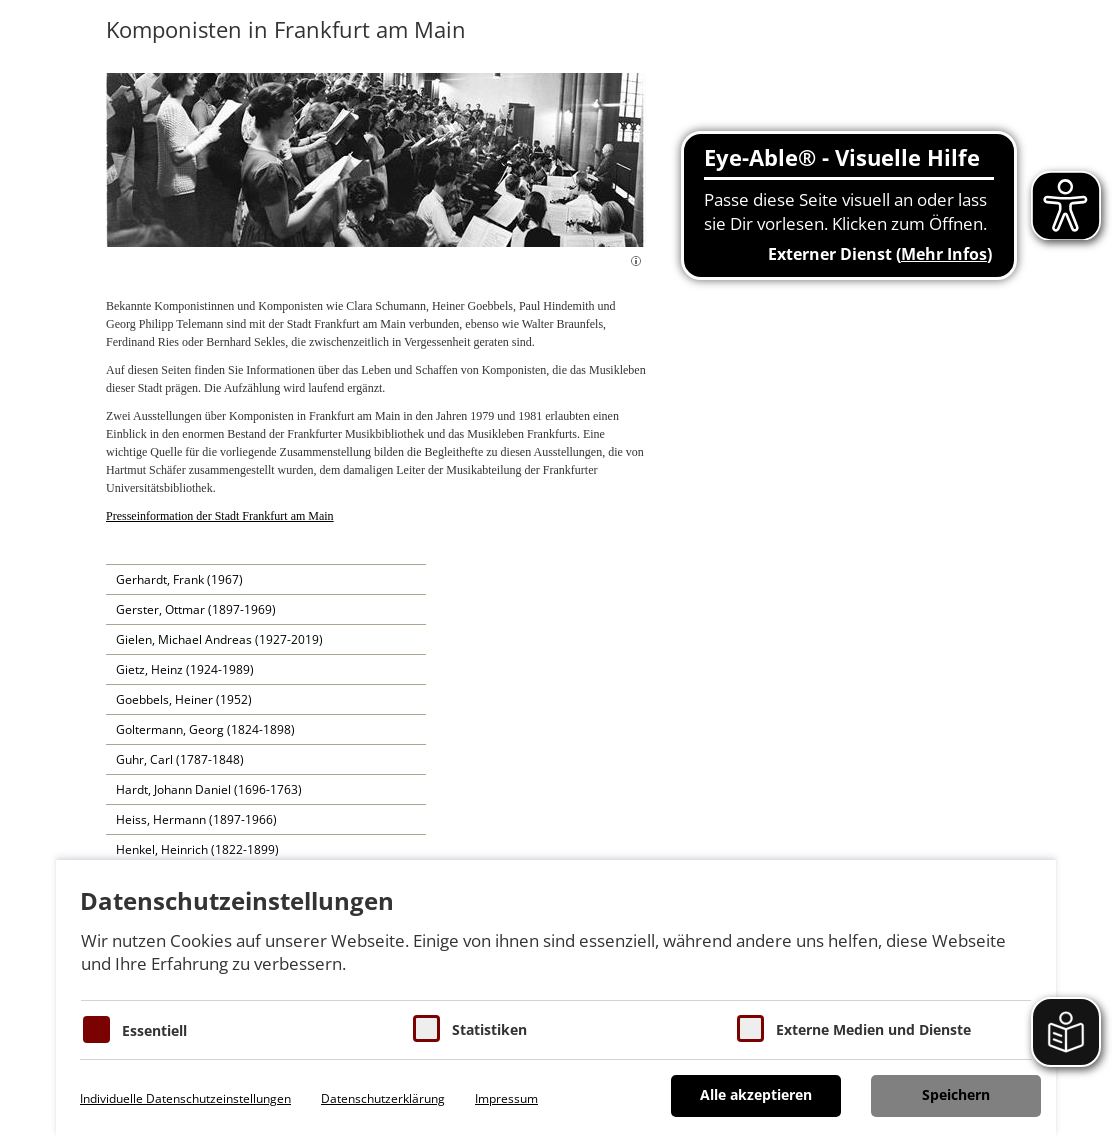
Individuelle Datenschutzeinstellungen (185, 1098)
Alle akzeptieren (756, 1094)
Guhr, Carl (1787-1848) (180, 759)
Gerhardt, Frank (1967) (179, 579)
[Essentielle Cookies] (96, 1029)
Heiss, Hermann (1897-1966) (196, 819)
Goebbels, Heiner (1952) (184, 699)
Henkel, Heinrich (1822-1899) (197, 849)
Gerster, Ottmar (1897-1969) (196, 609)
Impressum (506, 1098)
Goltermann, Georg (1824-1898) (205, 729)
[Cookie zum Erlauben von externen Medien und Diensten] (750, 1028)
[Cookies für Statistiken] (426, 1028)
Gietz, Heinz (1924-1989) (185, 669)
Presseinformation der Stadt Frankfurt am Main (220, 516)
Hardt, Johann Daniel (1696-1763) (209, 789)
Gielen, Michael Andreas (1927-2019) (219, 639)
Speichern (956, 1094)
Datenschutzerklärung (383, 1098)
